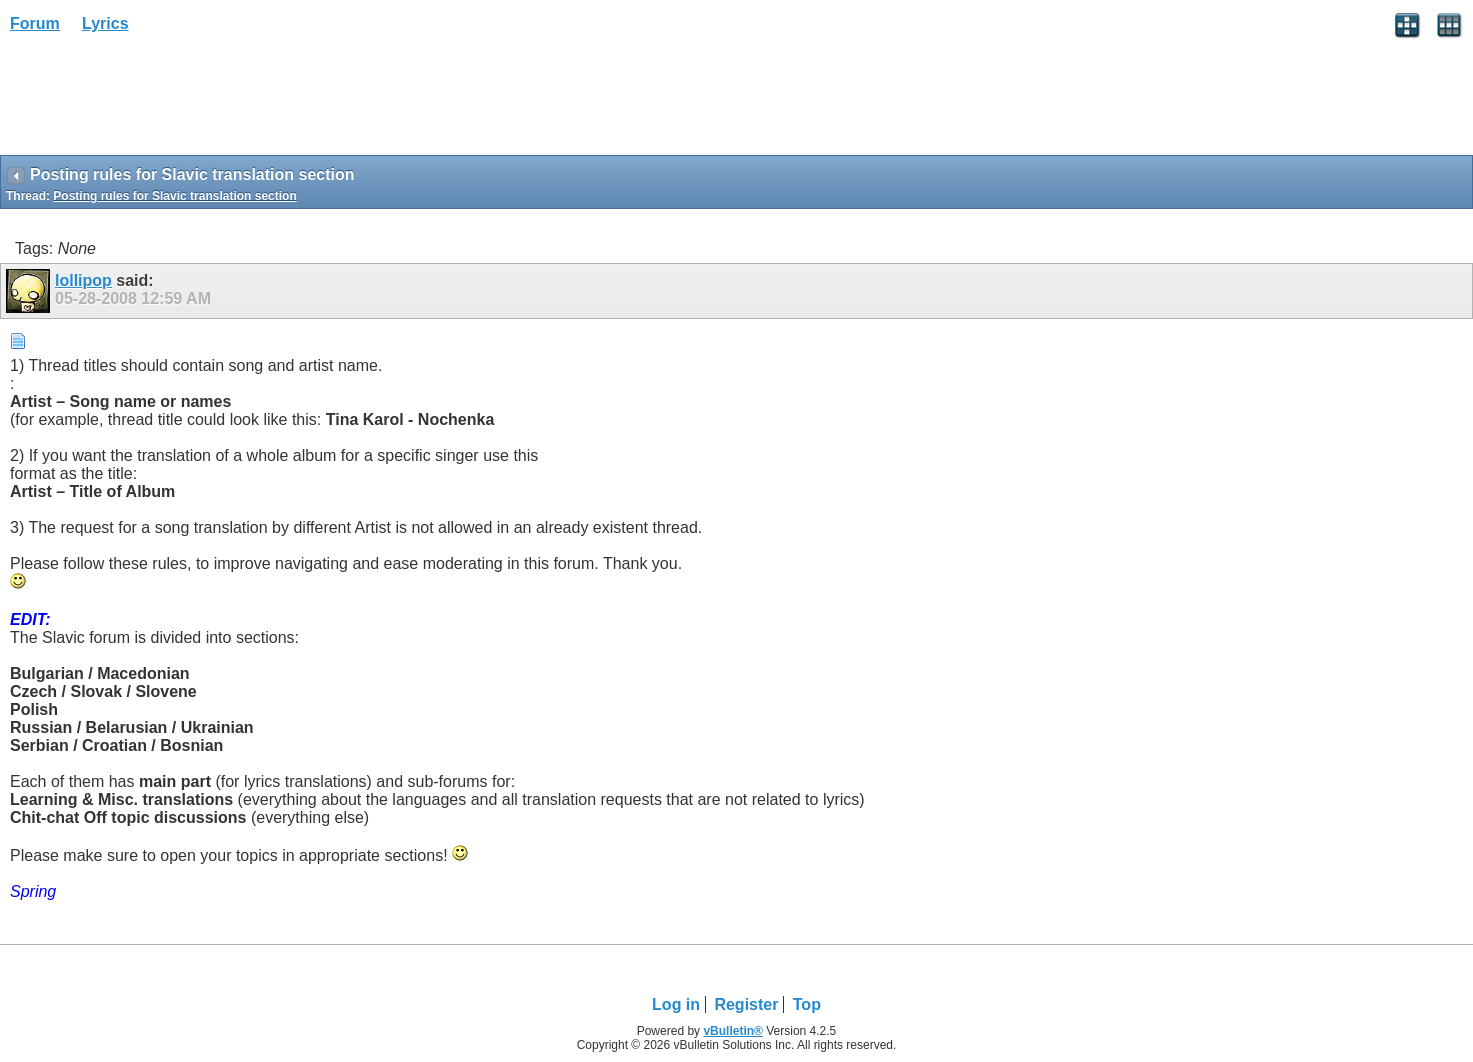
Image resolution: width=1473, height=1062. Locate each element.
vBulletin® (733, 1031)
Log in (676, 1004)
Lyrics (105, 23)
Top (807, 1004)
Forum (35, 23)
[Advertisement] (160, 101)
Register (746, 1004)
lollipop (83, 280)
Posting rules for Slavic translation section (174, 196)
